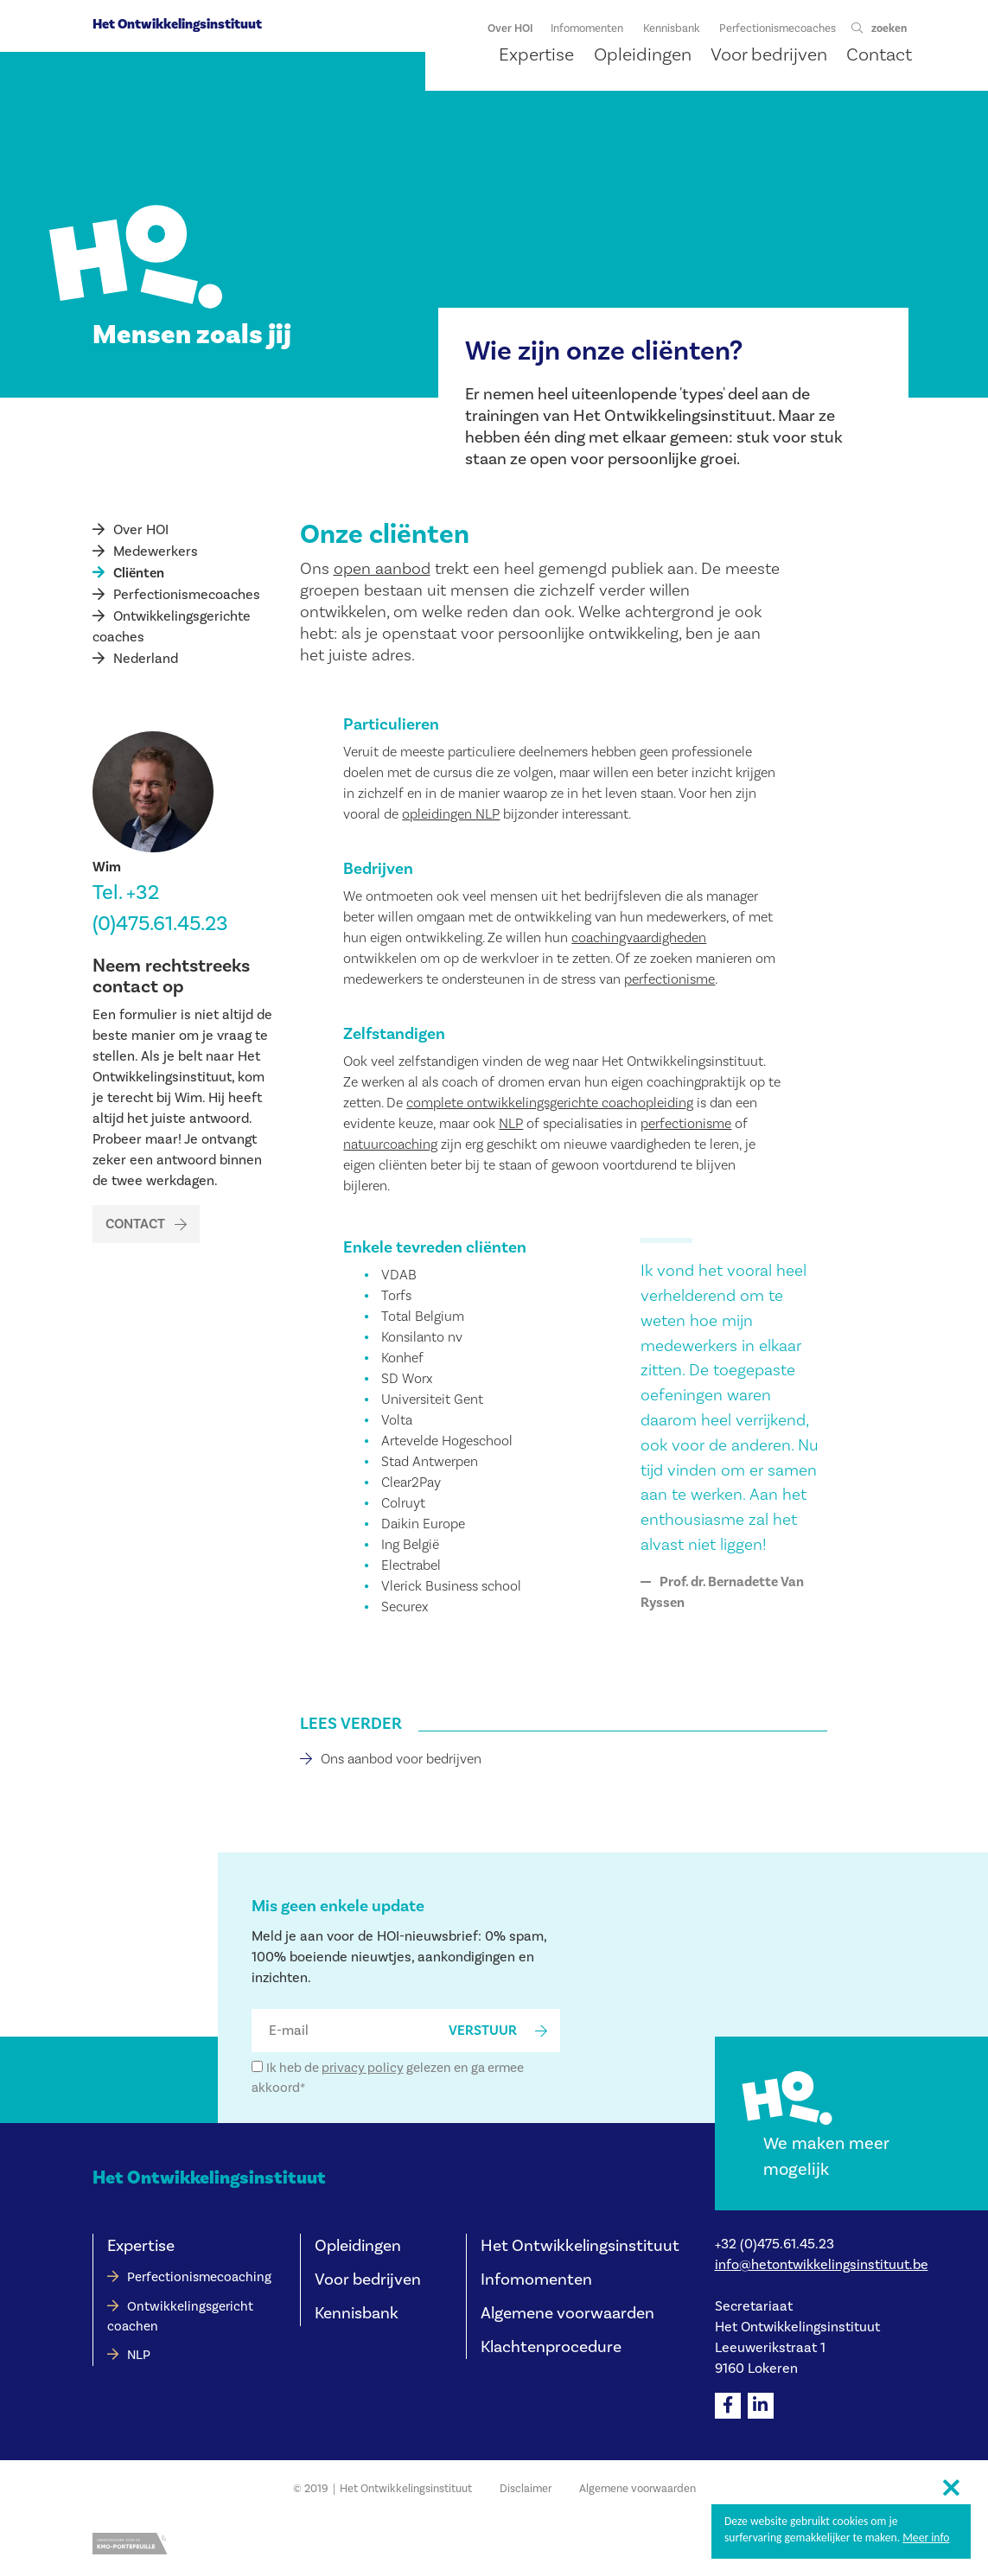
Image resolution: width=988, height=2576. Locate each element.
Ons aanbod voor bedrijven (401, 1759)
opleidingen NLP (451, 814)
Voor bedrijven (368, 2279)
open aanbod (382, 568)
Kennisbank (356, 2313)
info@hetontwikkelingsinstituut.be (821, 2264)
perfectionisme (669, 979)
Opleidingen (358, 2245)
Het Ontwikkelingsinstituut (177, 24)
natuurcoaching (390, 1144)
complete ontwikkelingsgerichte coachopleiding (549, 1103)
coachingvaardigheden (638, 938)
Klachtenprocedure (551, 2347)
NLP (511, 1123)
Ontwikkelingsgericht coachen (180, 2317)
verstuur (483, 2030)
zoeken (889, 28)
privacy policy (363, 2068)
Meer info (925, 2537)
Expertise (141, 2245)
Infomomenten (536, 2279)
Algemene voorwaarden (567, 2313)
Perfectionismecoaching (199, 2277)
